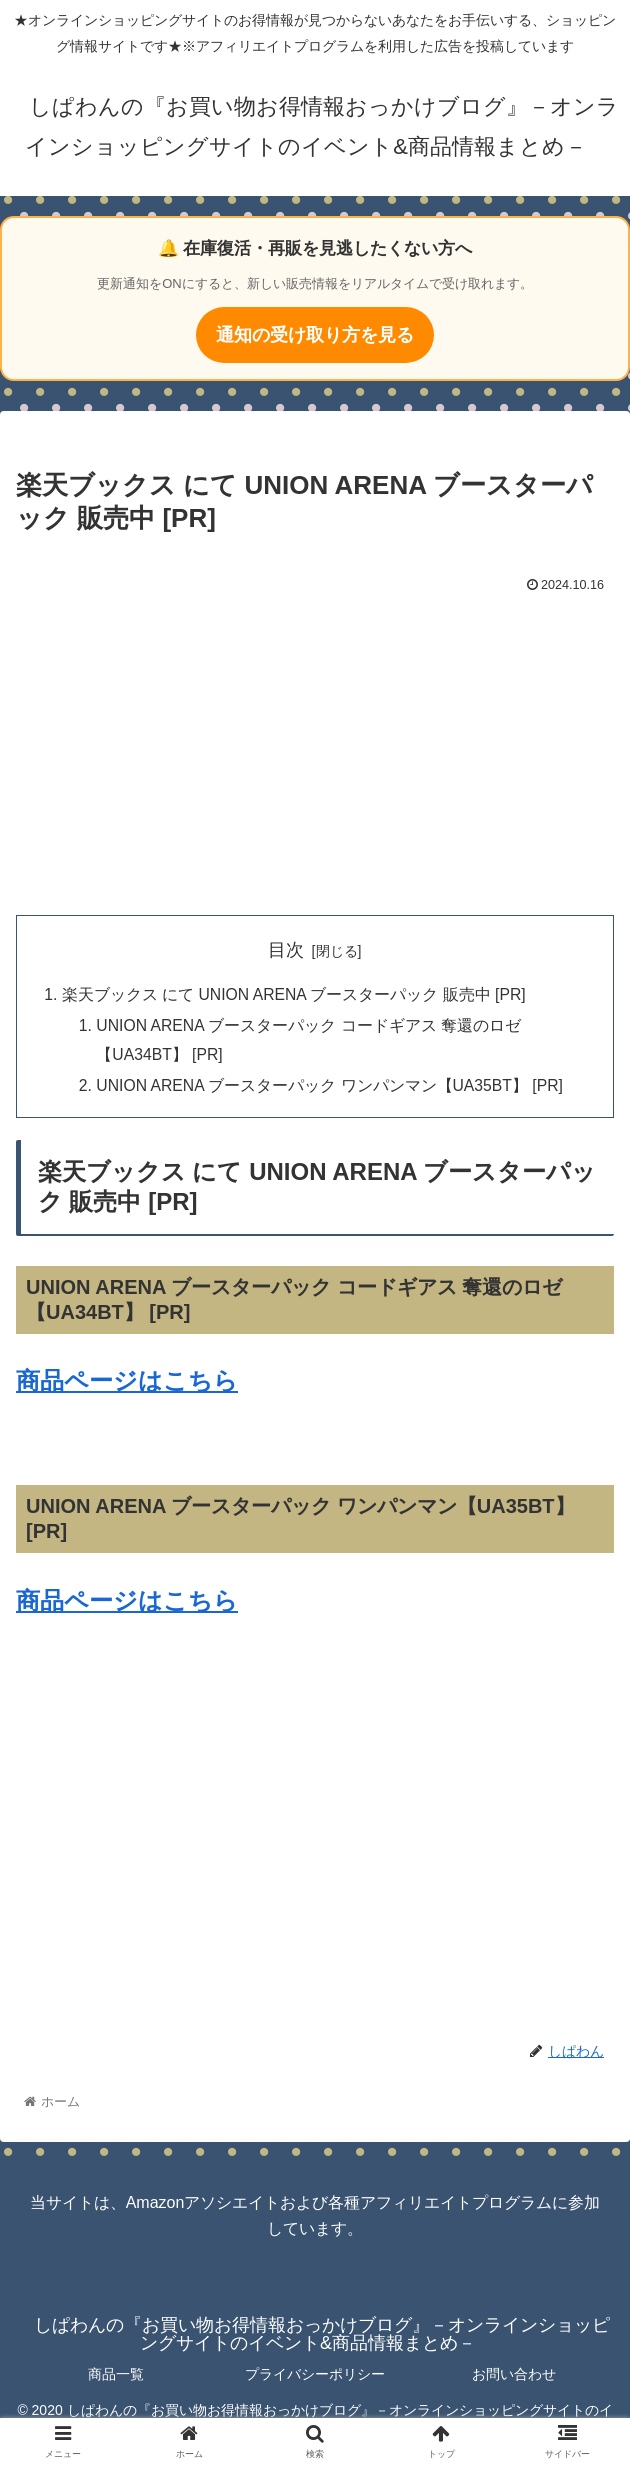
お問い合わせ (514, 2378)
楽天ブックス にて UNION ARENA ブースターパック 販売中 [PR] (296, 995)
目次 (286, 950)
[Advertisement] (315, 750)
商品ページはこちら (127, 1384)
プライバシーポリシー (315, 2378)
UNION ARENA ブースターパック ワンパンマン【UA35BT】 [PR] (334, 1089)
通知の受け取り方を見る (315, 335)
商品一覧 (116, 2378)
